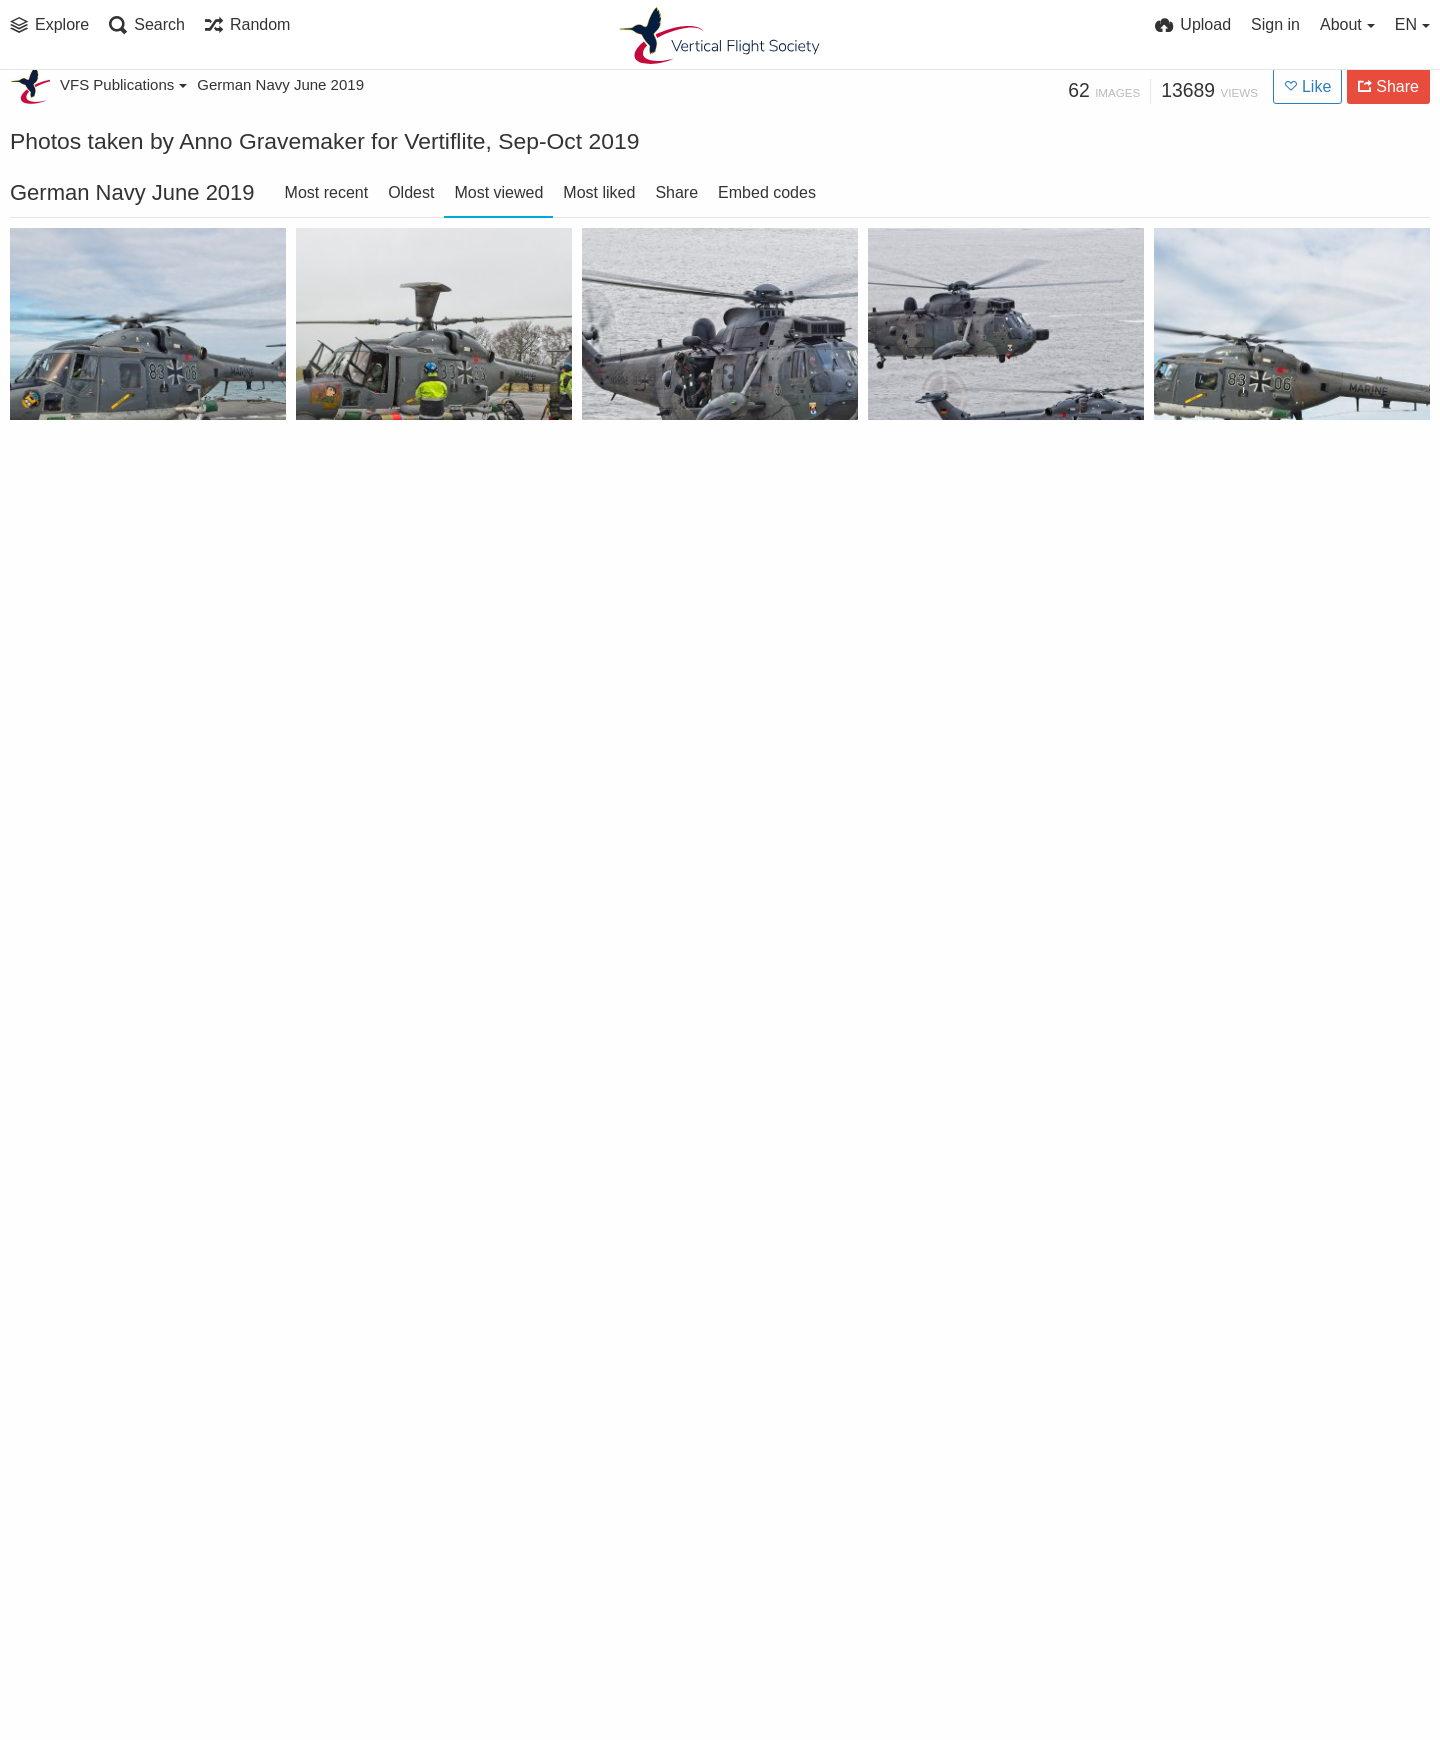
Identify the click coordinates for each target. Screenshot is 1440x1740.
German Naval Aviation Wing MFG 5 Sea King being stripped (980, 1613)
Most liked (599, 192)
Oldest (411, 192)
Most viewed (498, 192)
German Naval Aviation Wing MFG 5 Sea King (694, 469)
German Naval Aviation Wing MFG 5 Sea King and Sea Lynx (694, 1613)
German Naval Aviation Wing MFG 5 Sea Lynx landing (1266, 469)
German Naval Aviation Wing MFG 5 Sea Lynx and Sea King (980, 469)
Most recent (327, 192)
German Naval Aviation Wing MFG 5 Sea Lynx (122, 469)
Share (676, 192)
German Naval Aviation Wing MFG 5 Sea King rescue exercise (122, 1041)
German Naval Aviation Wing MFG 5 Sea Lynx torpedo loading (408, 469)
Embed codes (767, 192)
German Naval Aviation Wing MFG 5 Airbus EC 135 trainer (694, 755)
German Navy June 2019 (280, 84)
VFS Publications (123, 84)
